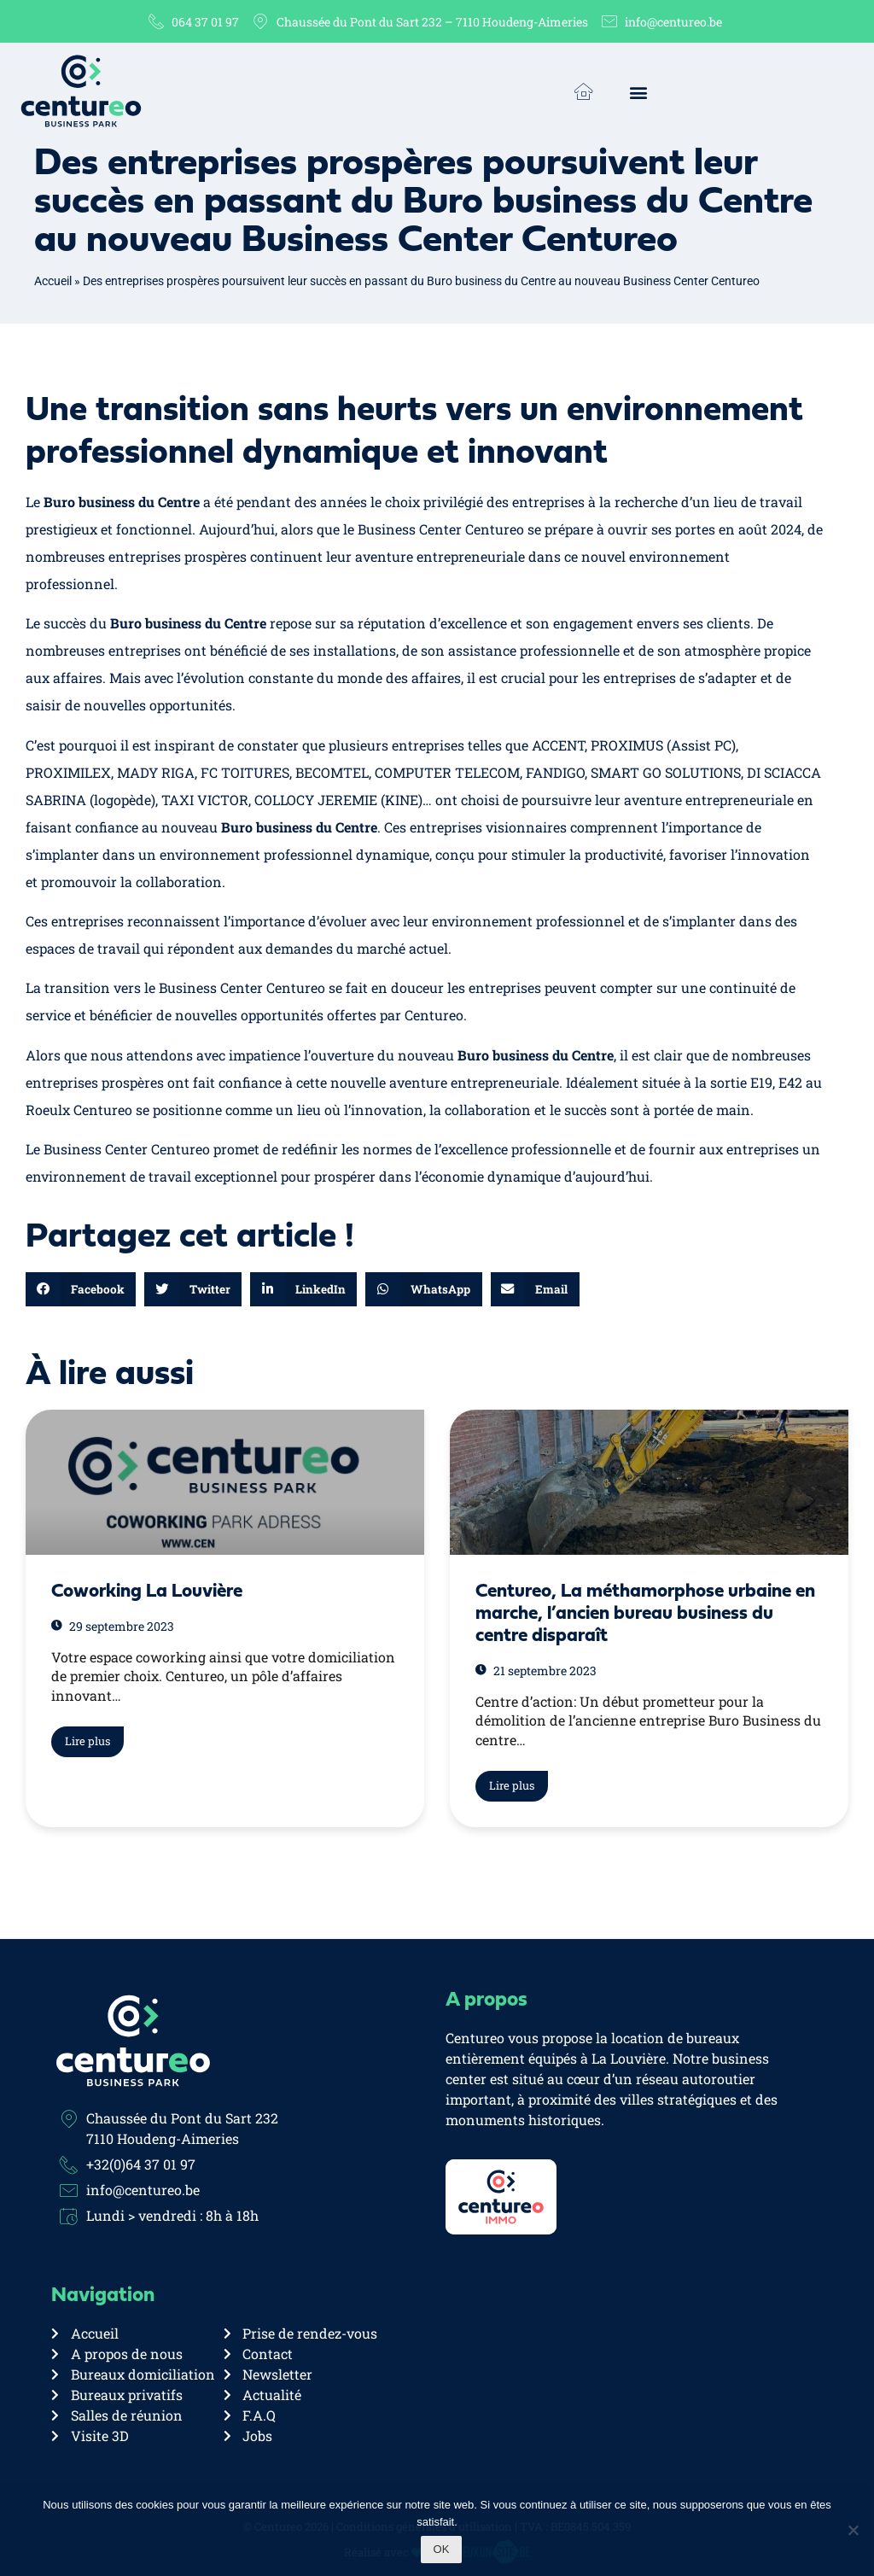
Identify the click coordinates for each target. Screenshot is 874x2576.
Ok (442, 2549)
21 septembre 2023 (536, 1670)
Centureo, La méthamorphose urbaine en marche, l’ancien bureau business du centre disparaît (645, 1614)
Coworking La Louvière (146, 1592)
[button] (638, 93)
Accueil (53, 281)
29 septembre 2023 (112, 1626)
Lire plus (87, 1741)
